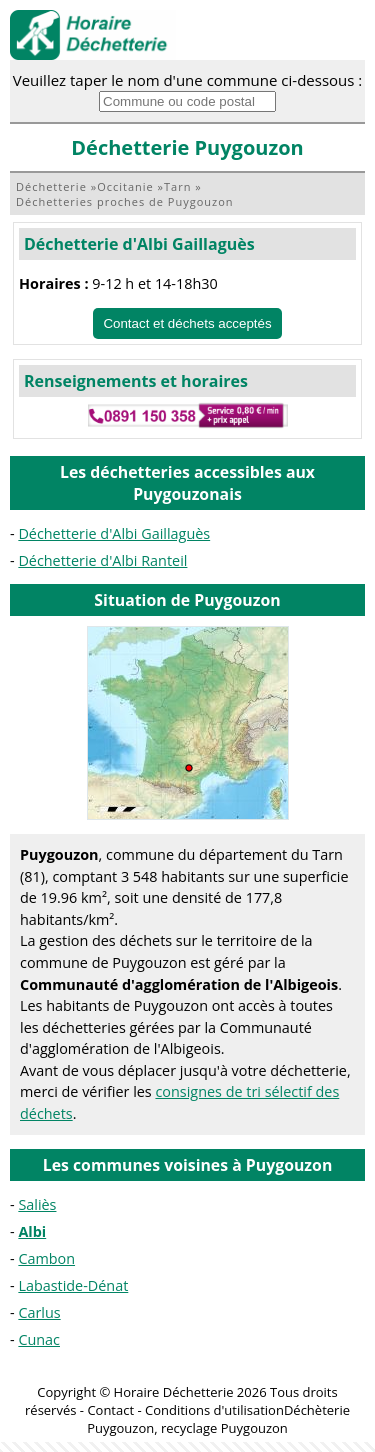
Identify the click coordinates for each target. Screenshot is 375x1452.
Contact (110, 1410)
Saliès (37, 1204)
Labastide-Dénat (73, 1285)
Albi (32, 1231)
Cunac (39, 1339)
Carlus (39, 1312)
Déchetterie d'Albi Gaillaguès (139, 244)
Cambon (46, 1258)
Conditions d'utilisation (214, 1410)
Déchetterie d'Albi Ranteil (102, 560)
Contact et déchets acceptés (187, 323)
